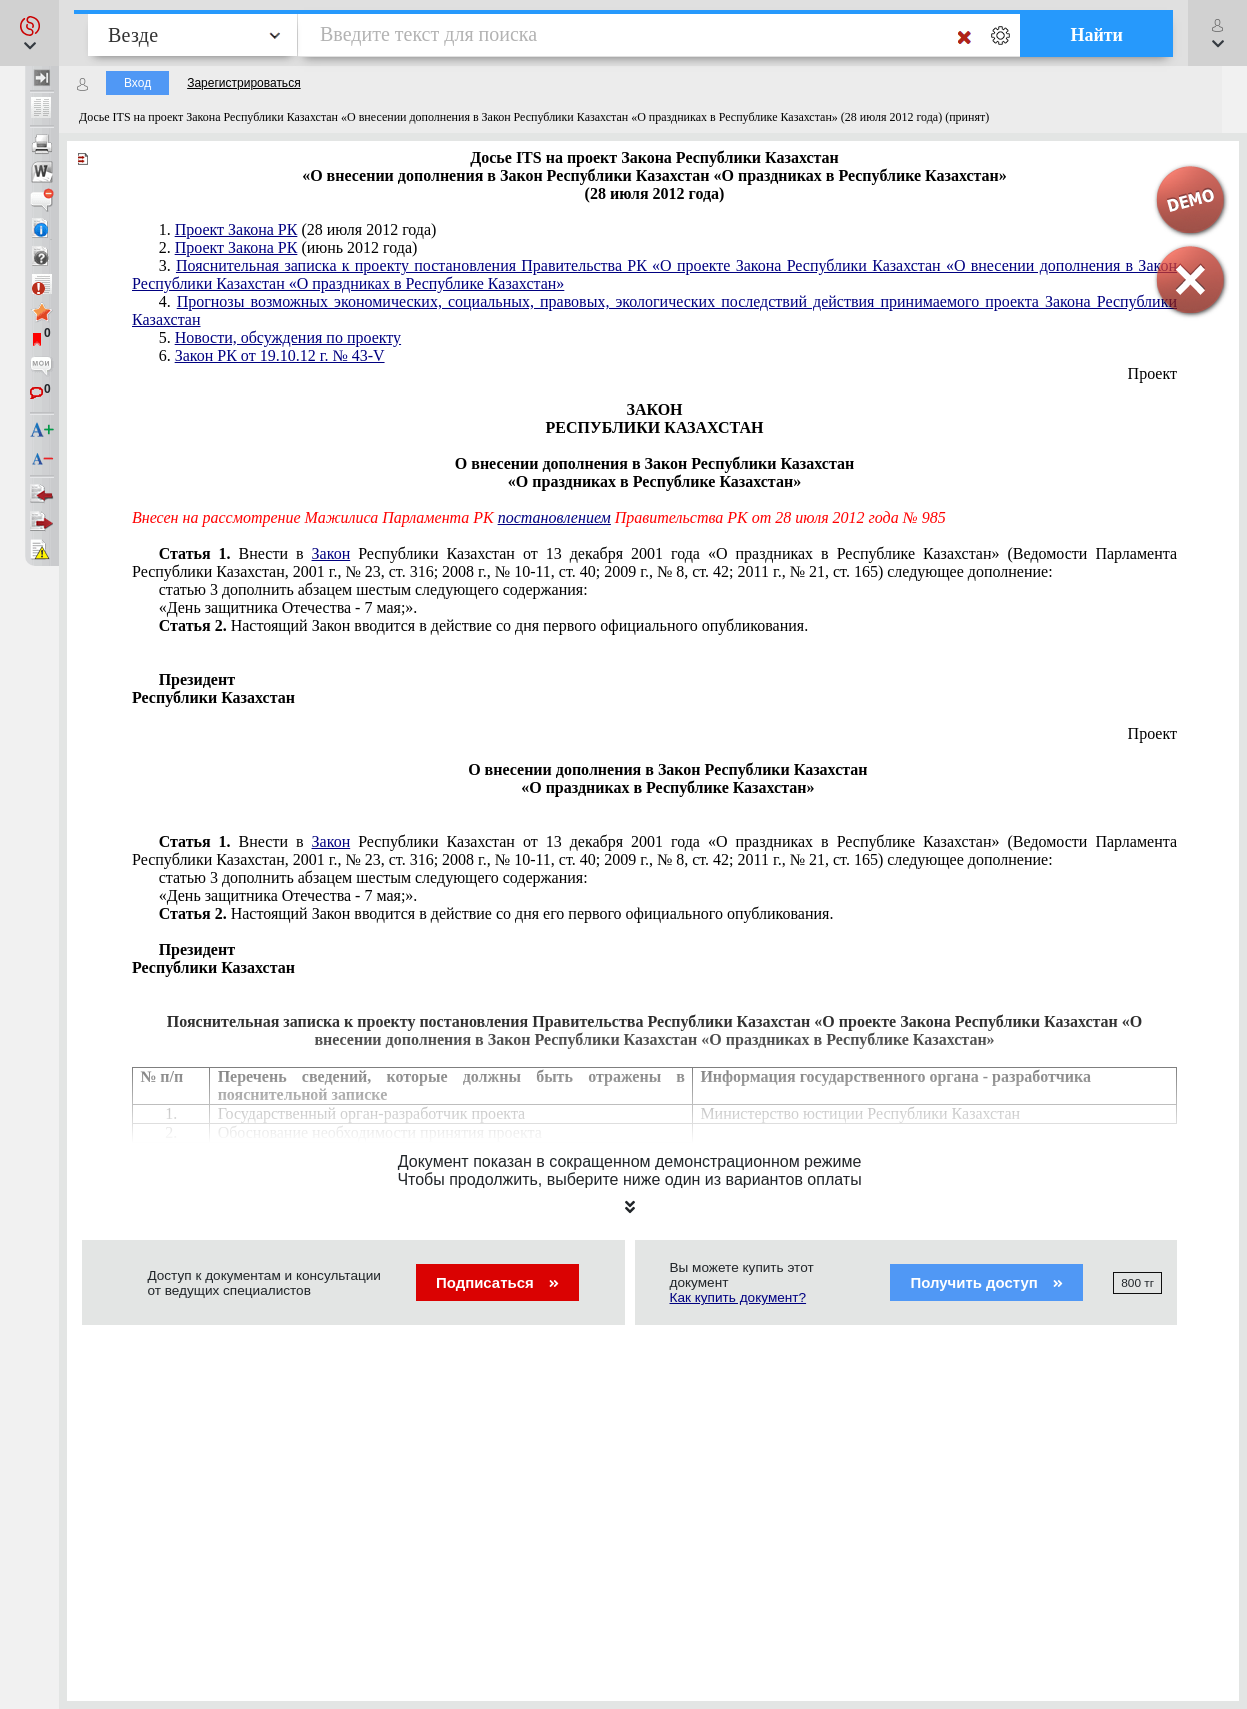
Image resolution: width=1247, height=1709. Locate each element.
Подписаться (497, 1282)
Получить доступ (986, 1282)
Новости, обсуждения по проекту (288, 337)
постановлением (554, 517)
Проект (1152, 373)
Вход (137, 83)
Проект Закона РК (236, 229)
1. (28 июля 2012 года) (298, 229)
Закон (331, 553)
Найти (1096, 35)
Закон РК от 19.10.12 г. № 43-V (280, 355)
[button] (29, 33)
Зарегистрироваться (243, 83)
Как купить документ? (738, 1297)
